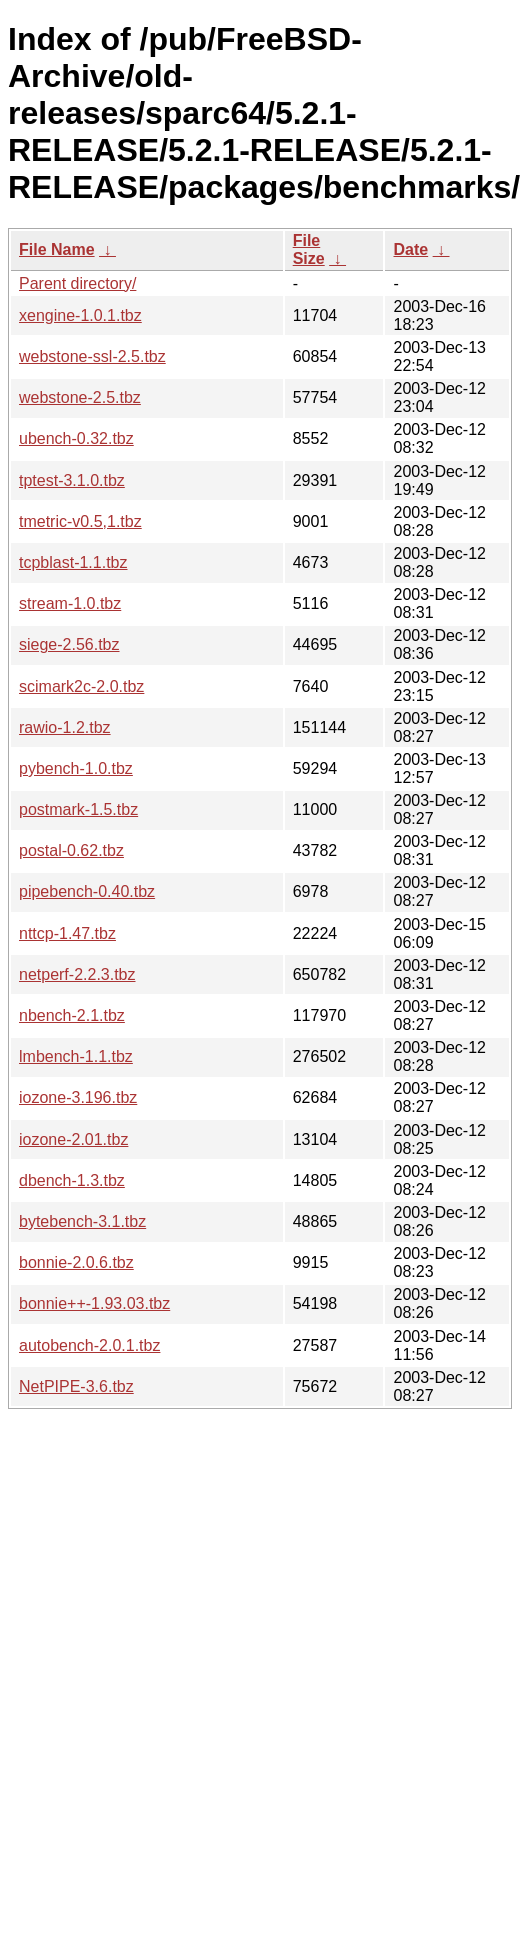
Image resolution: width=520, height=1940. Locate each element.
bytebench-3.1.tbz (82, 1221)
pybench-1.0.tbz (76, 768)
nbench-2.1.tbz (72, 1015)
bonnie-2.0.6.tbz (76, 1262)
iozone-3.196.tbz (78, 1097)
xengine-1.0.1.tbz (80, 315)
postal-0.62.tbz (71, 850)
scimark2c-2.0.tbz (81, 686)
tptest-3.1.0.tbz (72, 480)
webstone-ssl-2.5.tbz (92, 356)
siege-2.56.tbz (69, 644)
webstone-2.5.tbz (80, 397)
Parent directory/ (77, 283)
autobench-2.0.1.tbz (89, 1345)
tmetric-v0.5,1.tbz (80, 521)
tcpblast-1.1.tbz (73, 562)
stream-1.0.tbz (70, 603)
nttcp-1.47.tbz (67, 933)
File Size (309, 249)
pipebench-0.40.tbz (87, 891)
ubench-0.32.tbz (76, 438)
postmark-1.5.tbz (78, 809)
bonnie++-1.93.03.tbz (94, 1303)
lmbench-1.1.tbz (76, 1056)
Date (410, 249)
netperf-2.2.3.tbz (77, 974)
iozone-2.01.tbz (73, 1139)
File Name (57, 249)
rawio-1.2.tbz (65, 727)
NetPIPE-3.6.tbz (76, 1386)
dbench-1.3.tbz (72, 1180)
